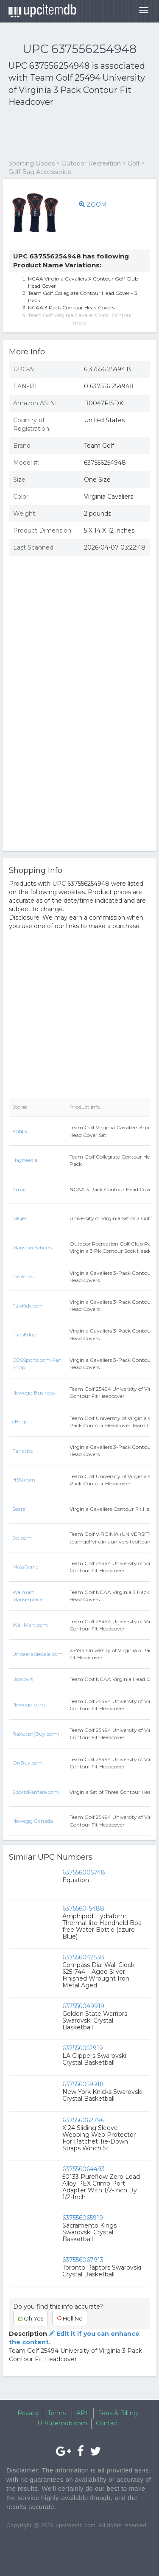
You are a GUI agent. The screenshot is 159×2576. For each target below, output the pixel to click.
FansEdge (24, 1334)
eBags (19, 1421)
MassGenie (25, 1566)
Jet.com (22, 1538)
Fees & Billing (118, 2413)
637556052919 (82, 2048)
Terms (56, 2413)
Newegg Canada (32, 1821)
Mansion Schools (32, 1247)
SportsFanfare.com (35, 1792)
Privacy (28, 2413)
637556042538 (83, 1957)
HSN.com (23, 1479)
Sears (18, 1509)
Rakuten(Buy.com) (35, 1734)
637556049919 (83, 2006)
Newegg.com (28, 1704)
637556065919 (82, 2218)
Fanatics (22, 1451)
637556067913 (82, 2260)
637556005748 (83, 1872)
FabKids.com (28, 1305)
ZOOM (93, 204)
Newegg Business (33, 1392)
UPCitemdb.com (62, 2423)
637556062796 (83, 2120)
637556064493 (83, 2169)
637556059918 (83, 2084)
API (81, 2413)
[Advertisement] (76, 133)
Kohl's (19, 1131)
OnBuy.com (27, 1762)
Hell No (70, 2318)
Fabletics (22, 1276)
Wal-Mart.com (30, 1625)
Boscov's (22, 1679)
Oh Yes (30, 2318)
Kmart (20, 1189)
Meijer (19, 1218)
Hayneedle (24, 1160)
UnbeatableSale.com (37, 1654)
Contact (108, 2423)
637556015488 (83, 1908)
